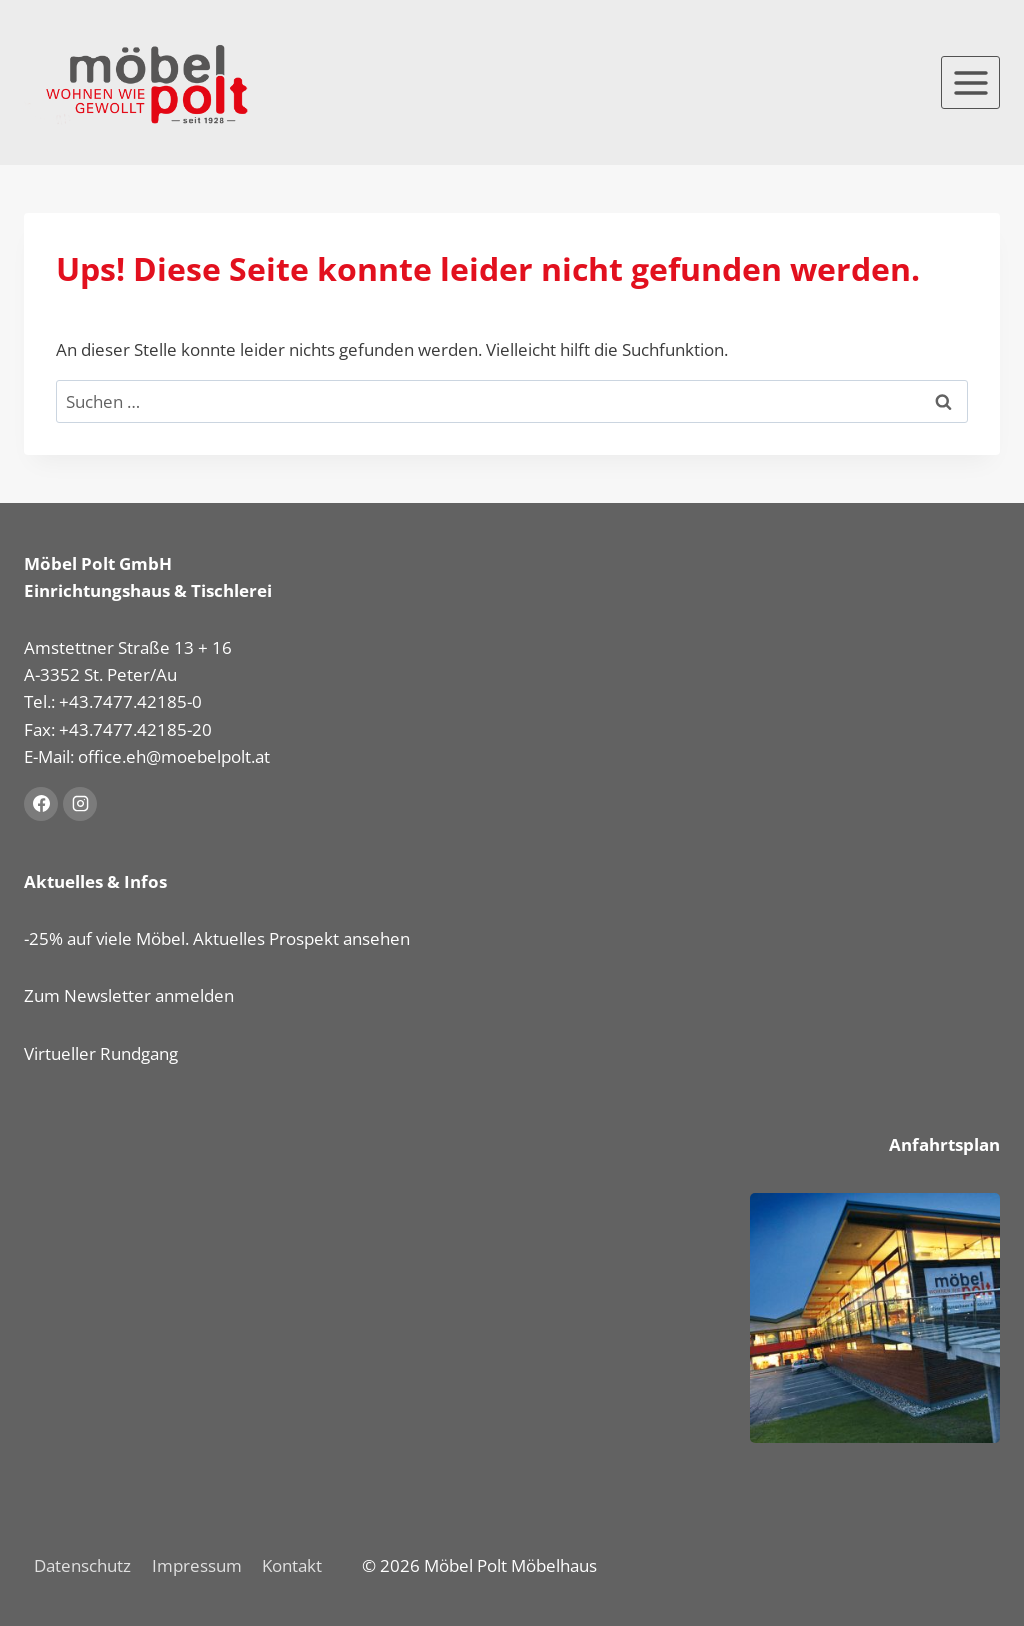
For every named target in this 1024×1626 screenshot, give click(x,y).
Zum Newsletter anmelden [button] (129, 995)
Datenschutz (82, 1565)
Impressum (197, 1565)
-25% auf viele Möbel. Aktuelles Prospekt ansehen (217, 938)
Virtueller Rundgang (101, 1053)
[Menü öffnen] (970, 82)
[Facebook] (41, 804)
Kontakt (292, 1565)
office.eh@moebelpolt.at (174, 756)
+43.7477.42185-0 (130, 701)
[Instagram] (80, 804)
